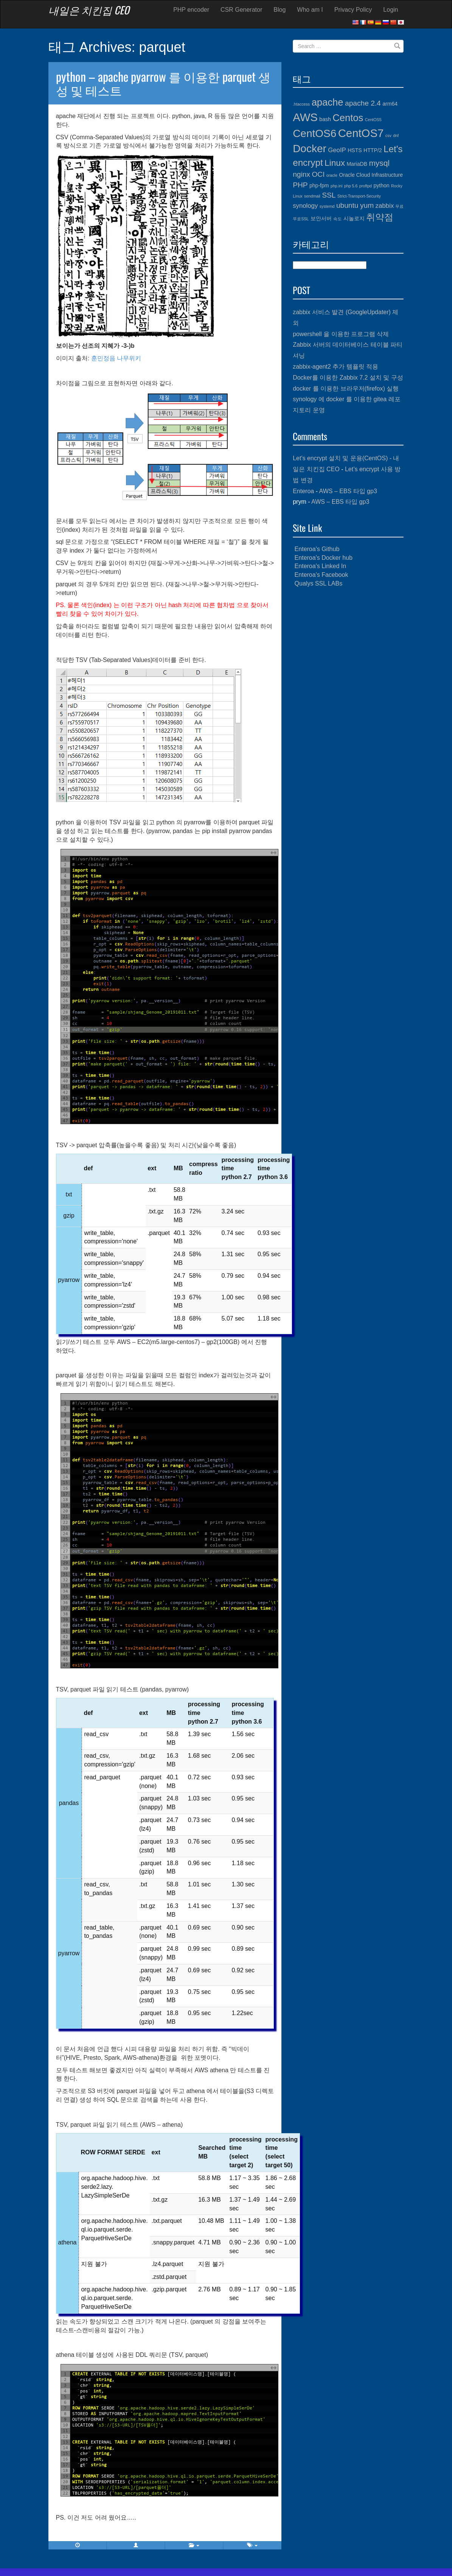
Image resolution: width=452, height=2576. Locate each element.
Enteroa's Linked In (320, 566)
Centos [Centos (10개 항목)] (347, 117)
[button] (136, 2545)
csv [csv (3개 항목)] (388, 135)
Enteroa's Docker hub (324, 557)
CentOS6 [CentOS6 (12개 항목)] (314, 133)
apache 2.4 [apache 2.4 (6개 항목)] (363, 103)
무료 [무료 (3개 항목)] (399, 206)
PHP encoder (191, 9)
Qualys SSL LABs (319, 583)
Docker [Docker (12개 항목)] (309, 148)
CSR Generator (241, 9)
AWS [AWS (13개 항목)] (305, 117)
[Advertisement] (348, 709)
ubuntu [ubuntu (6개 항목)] (347, 205)
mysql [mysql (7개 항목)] (379, 163)
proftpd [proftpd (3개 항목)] (365, 186)
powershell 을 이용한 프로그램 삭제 (341, 334)
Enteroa (303, 491)
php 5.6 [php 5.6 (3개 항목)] (351, 186)
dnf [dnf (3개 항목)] (396, 135)
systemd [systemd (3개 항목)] (327, 206)
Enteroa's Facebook (321, 575)
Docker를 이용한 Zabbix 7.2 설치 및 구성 (348, 377)
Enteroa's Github (317, 549)
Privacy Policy (353, 9)
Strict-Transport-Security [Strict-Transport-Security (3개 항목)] (359, 196)
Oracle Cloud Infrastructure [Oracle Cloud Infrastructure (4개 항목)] (371, 175)
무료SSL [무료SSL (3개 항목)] (301, 218)
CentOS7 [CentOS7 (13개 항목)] (361, 133)
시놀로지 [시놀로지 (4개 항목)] (354, 218)
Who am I (310, 9)
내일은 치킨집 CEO (88, 9)
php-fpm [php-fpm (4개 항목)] (319, 185)
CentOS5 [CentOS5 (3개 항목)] (373, 119)
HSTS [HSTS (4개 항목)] (355, 150)
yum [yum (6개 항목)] (367, 205)
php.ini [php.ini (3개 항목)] (336, 186)
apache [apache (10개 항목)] (327, 102)
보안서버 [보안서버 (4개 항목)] (321, 218)
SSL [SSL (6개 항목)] (329, 195)
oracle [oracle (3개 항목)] (331, 175)
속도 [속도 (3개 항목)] (337, 218)
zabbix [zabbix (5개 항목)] (385, 205)
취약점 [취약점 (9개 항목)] (379, 217)
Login (390, 9)
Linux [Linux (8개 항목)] (335, 163)
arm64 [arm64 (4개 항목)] (390, 104)
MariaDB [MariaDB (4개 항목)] (356, 164)
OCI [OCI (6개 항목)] (318, 174)
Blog (279, 9)
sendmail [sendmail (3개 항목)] (312, 196)
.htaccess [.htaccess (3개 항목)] (301, 104)
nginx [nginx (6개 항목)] (301, 174)
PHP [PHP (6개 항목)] (300, 185)
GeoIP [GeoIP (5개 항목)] (337, 150)
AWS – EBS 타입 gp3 (348, 491)
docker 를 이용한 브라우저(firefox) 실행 (346, 388)
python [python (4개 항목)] (381, 185)
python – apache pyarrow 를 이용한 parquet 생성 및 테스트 (163, 82)
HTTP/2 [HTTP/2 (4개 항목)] (372, 150)
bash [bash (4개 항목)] (325, 119)
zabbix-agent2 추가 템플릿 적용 (335, 366)
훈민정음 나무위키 (116, 358)
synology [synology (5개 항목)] (305, 205)
